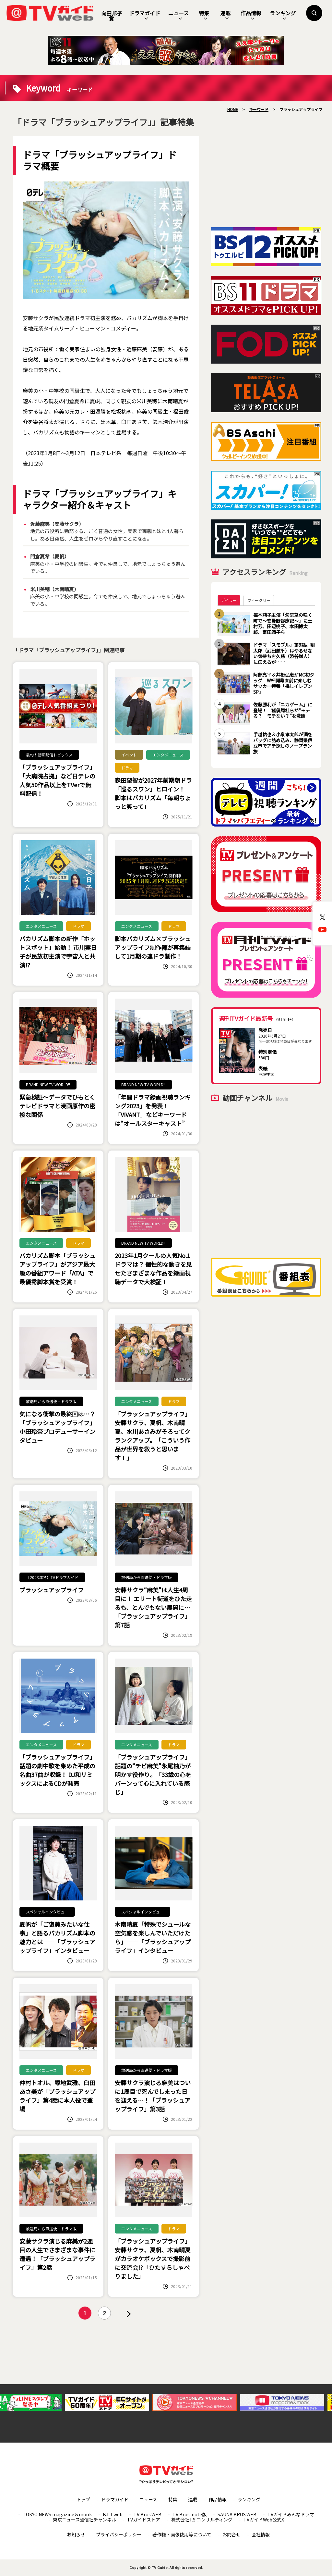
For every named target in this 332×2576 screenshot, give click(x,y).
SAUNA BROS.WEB (237, 2514)
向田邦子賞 (111, 15)
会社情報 (261, 2534)
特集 (204, 15)
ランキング (283, 15)
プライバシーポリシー (118, 2534)
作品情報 (251, 15)
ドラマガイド (144, 15)
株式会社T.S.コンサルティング (201, 2519)
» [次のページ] (129, 2314)
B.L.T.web (113, 2514)
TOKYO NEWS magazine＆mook (57, 2514)
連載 (225, 15)
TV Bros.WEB (147, 2514)
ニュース (178, 15)
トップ (83, 2499)
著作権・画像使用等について (181, 2534)
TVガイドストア (143, 2519)
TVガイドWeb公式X (263, 2519)
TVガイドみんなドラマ (290, 2514)
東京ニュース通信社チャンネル (84, 2519)
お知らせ (76, 2534)
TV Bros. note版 (189, 2514)
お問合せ (231, 2534)
